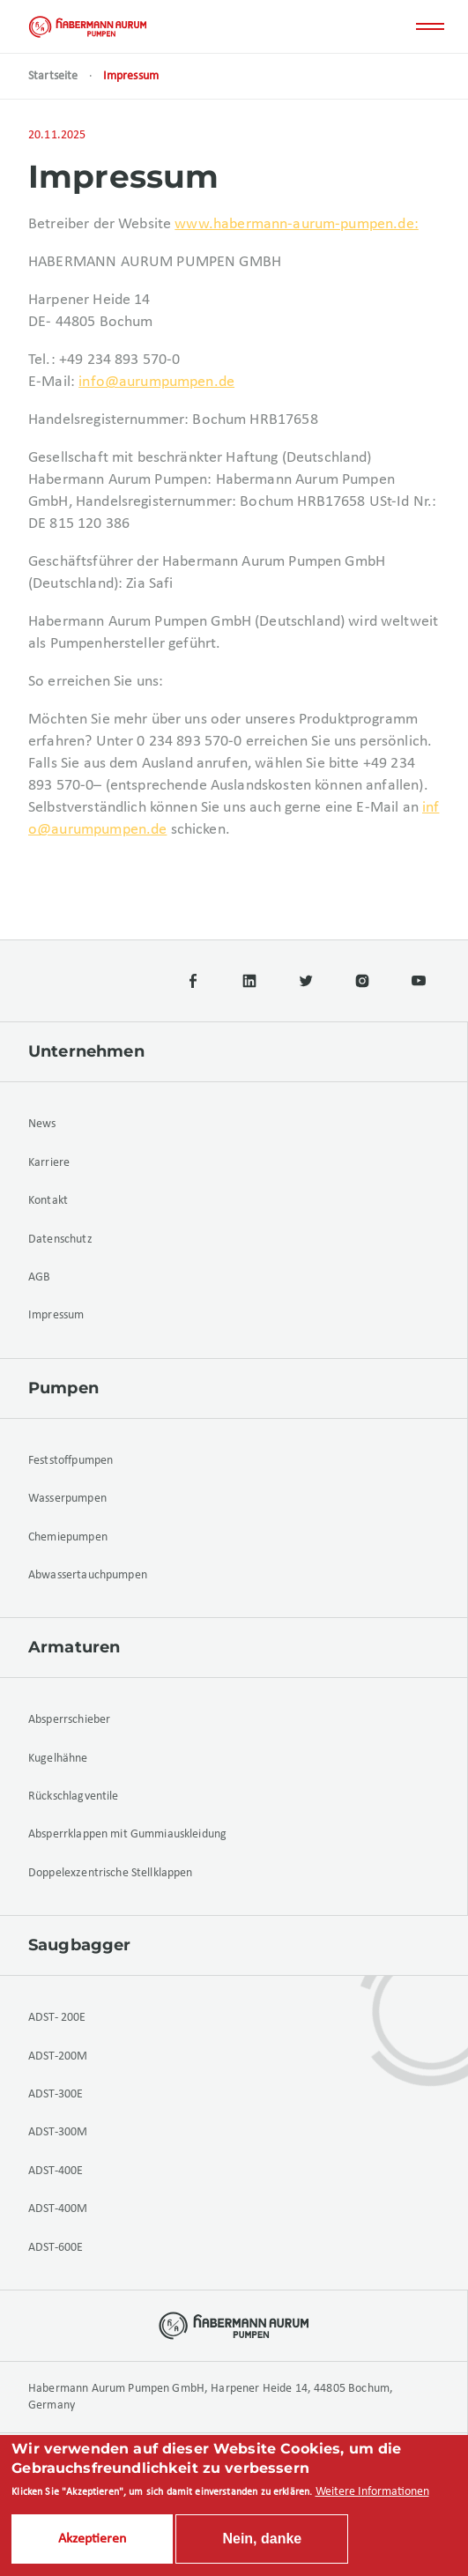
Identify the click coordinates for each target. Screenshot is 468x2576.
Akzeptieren (92, 2542)
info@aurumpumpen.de (156, 382)
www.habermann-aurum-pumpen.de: (297, 224)
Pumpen (63, 1388)
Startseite (53, 76)
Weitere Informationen (372, 2493)
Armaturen (74, 1647)
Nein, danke (261, 2541)
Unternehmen (86, 1051)
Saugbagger (79, 1945)
